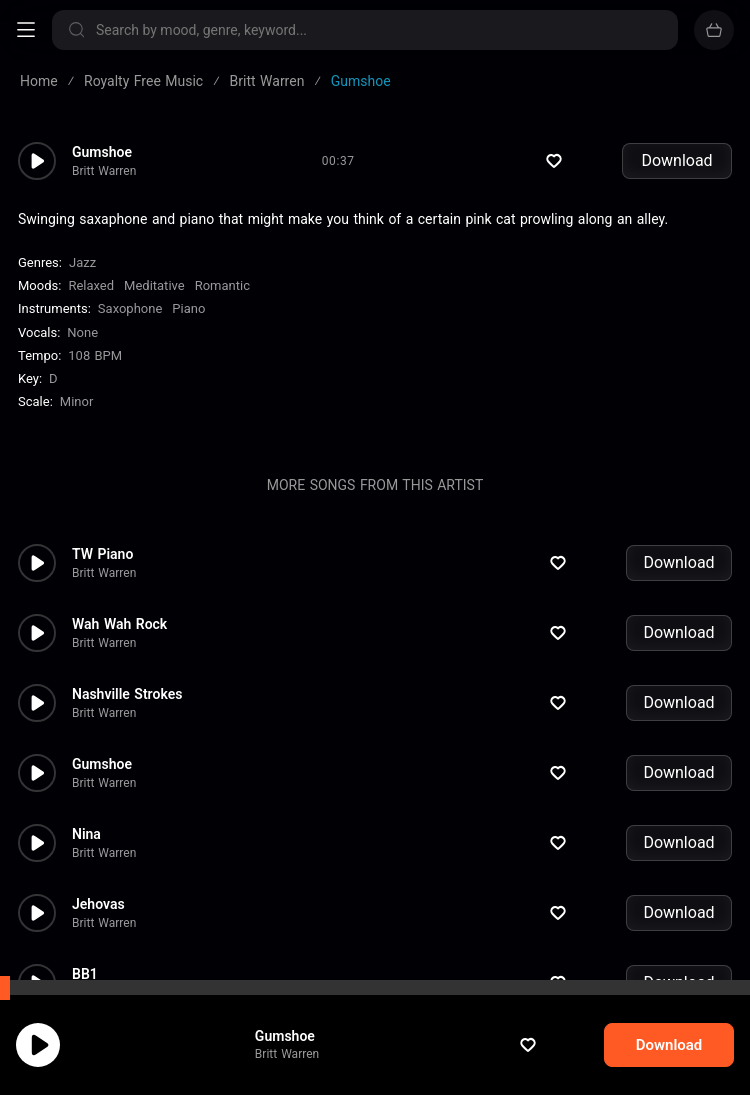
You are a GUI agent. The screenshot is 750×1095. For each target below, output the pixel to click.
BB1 (85, 901)
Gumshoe (304, 1036)
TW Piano (102, 481)
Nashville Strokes (127, 621)
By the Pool (108, 971)
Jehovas (98, 831)
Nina (86, 761)
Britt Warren (306, 1054)
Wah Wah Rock (119, 551)
